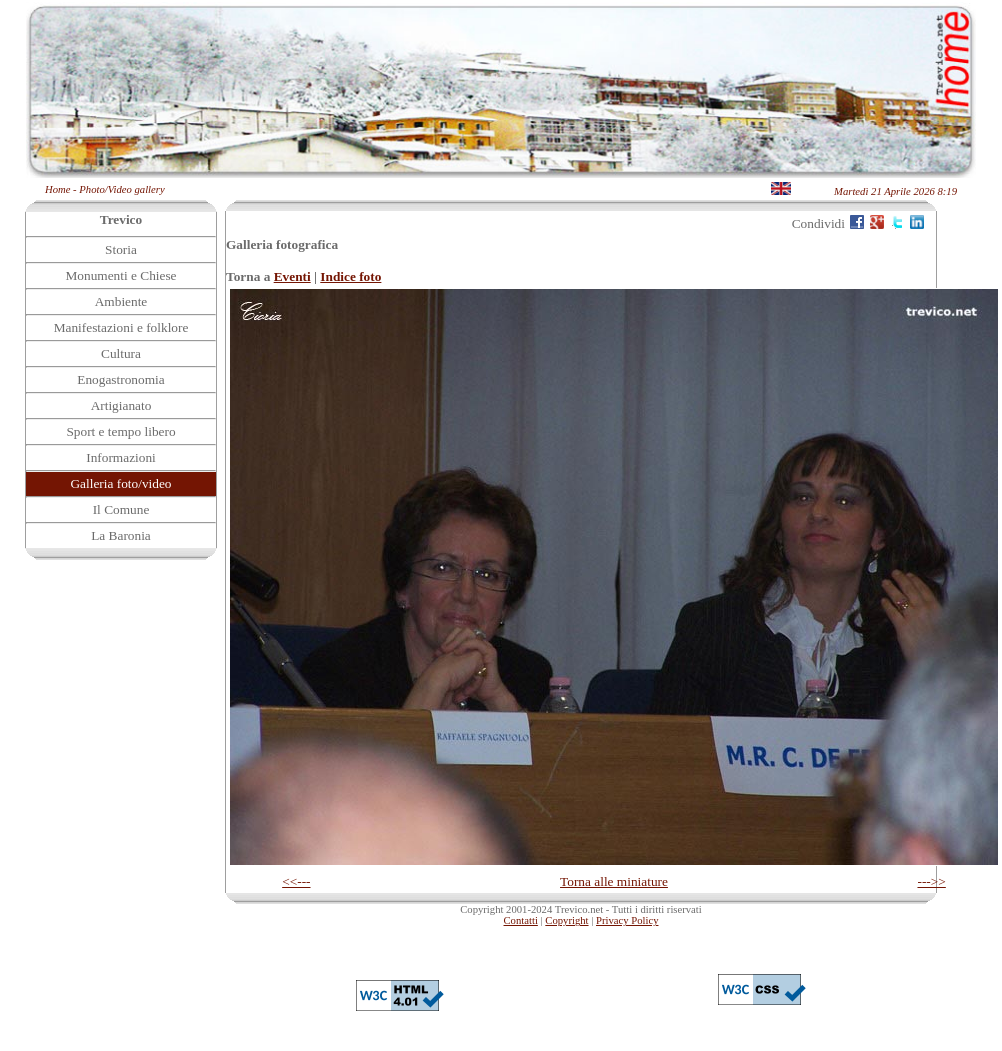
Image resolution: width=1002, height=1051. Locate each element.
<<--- (296, 881)
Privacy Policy (627, 920)
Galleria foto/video (120, 483)
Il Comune (121, 509)
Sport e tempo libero (120, 431)
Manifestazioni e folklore (121, 327)
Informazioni (121, 457)
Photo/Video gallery (121, 189)
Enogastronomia (120, 379)
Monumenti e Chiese (120, 275)
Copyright (566, 920)
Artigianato (121, 405)
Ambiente (121, 301)
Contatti (521, 920)
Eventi (292, 276)
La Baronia (121, 535)
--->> (931, 881)
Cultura (121, 353)
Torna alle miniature (614, 881)
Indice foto (350, 276)
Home (57, 189)
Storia (121, 249)
